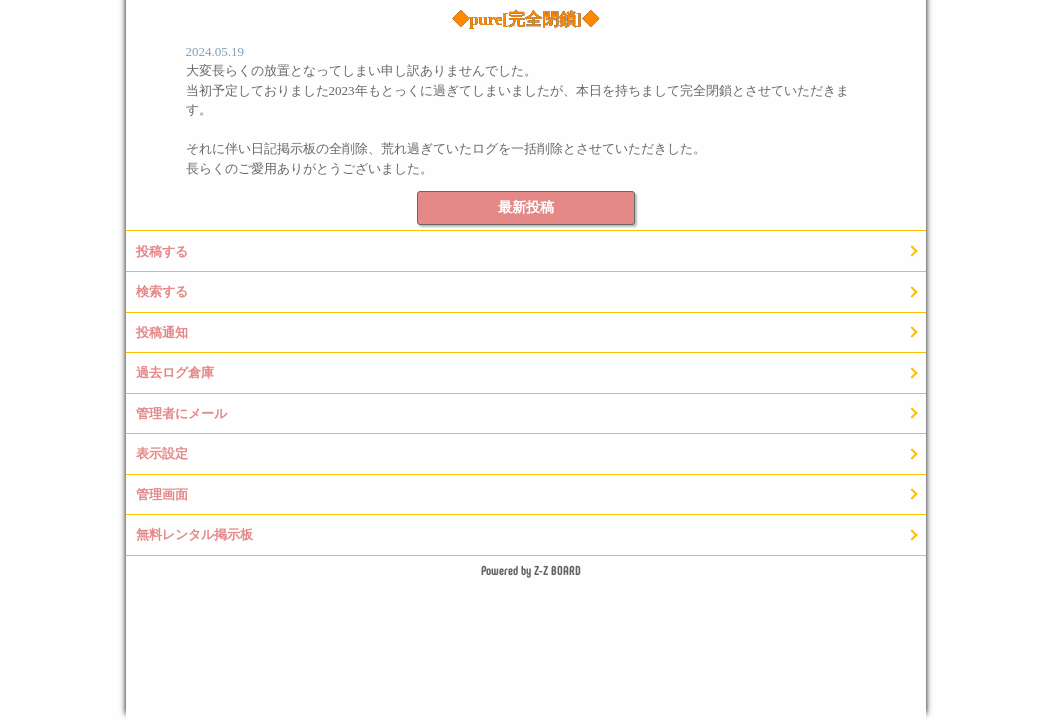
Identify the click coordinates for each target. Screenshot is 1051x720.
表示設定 (162, 453)
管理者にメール (181, 413)
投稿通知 (162, 332)
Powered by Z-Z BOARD (531, 570)
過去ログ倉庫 (175, 372)
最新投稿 (526, 207)
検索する (162, 291)
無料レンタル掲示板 (194, 534)
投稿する (162, 251)
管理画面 (162, 494)
